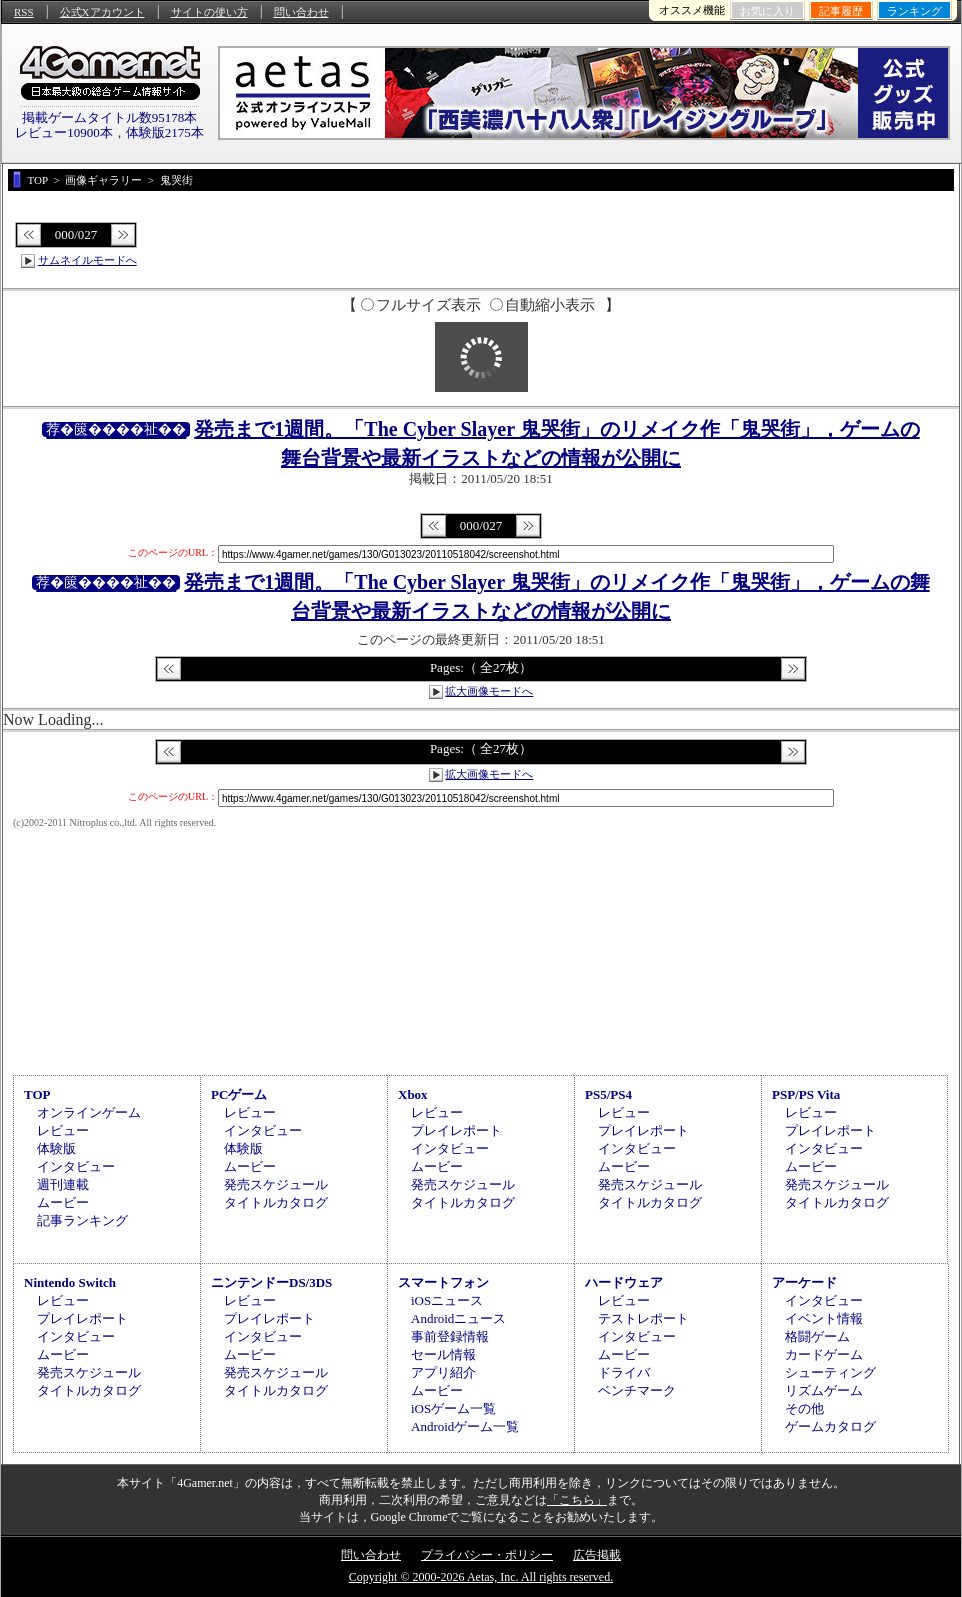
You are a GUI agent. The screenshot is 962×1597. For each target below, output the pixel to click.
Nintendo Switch (70, 1282)
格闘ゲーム (817, 1336)
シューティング (830, 1372)
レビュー (63, 1130)
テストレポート (643, 1318)
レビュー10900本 (64, 132)
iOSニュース (447, 1300)
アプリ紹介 (443, 1372)
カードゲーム (824, 1354)
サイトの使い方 (209, 12)
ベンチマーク (637, 1390)
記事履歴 (841, 11)
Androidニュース (458, 1318)
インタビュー (76, 1166)
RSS (24, 12)
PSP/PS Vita (806, 1094)
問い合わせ (301, 12)
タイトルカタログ (276, 1202)
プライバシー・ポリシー (487, 1555)
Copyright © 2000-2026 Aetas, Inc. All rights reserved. (481, 1577)
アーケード (804, 1282)
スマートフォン (443, 1282)
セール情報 (443, 1354)
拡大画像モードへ (489, 691)
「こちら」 (577, 1500)
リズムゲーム (824, 1390)
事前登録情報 (450, 1336)
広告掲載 (597, 1555)
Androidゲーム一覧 (465, 1426)
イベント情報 (824, 1318)
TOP (37, 1094)
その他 (804, 1408)
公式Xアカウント (102, 12)
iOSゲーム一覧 (453, 1408)
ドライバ (624, 1372)
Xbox (413, 1094)
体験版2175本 (165, 132)
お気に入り (767, 11)
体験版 (56, 1148)
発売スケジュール (276, 1184)
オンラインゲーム (89, 1112)
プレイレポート (456, 1130)
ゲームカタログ (830, 1426)
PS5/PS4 (608, 1094)
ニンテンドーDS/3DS (271, 1282)
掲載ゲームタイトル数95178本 (110, 117)
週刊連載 (63, 1184)
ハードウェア (624, 1282)
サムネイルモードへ (87, 260)
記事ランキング (82, 1220)
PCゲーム (239, 1094)
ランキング (914, 11)
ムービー (63, 1202)
